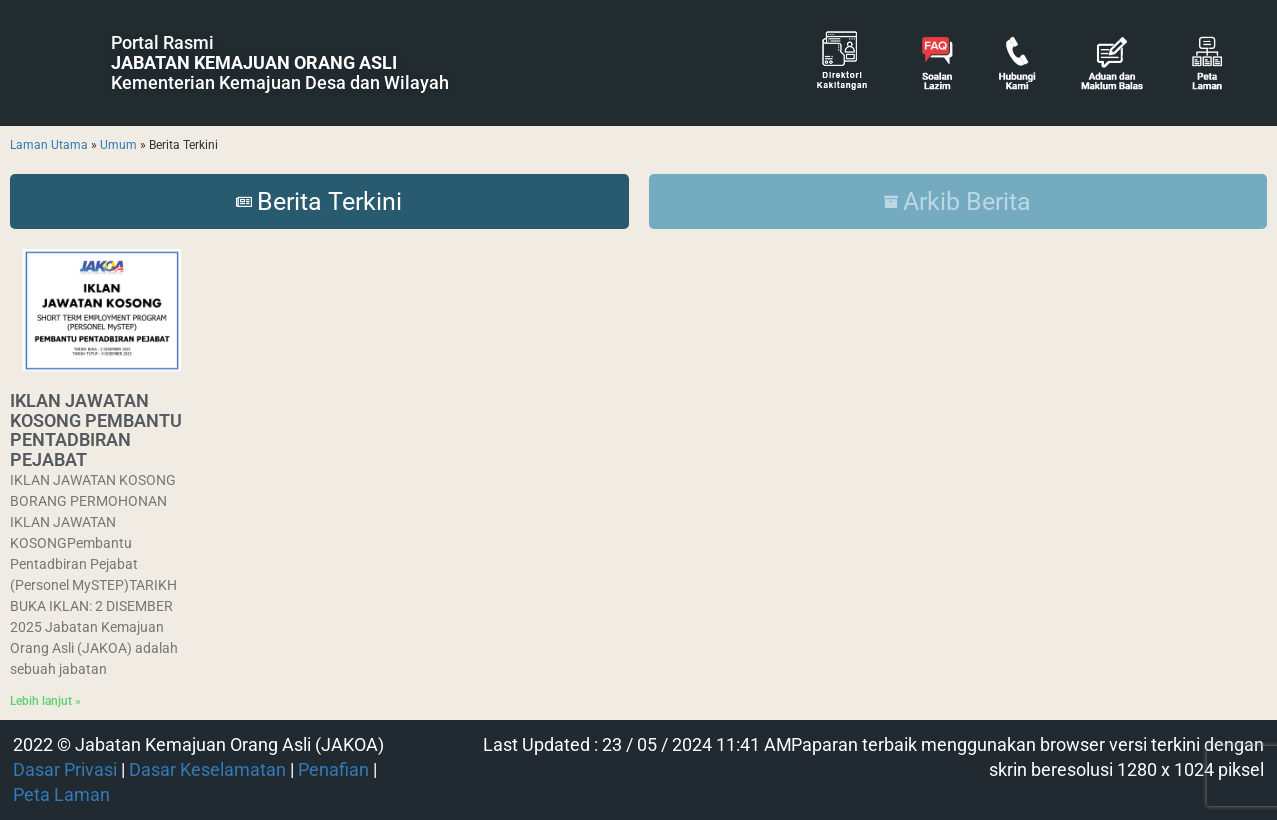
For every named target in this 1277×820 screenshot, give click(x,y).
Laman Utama (49, 145)
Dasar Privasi (65, 770)
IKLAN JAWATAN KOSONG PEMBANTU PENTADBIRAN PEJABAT (96, 430)
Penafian (333, 770)
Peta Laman (61, 795)
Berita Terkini (319, 201)
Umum (118, 145)
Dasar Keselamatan (207, 770)
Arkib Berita (957, 201)
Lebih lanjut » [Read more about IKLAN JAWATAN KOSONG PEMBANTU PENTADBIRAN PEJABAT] (45, 701)
